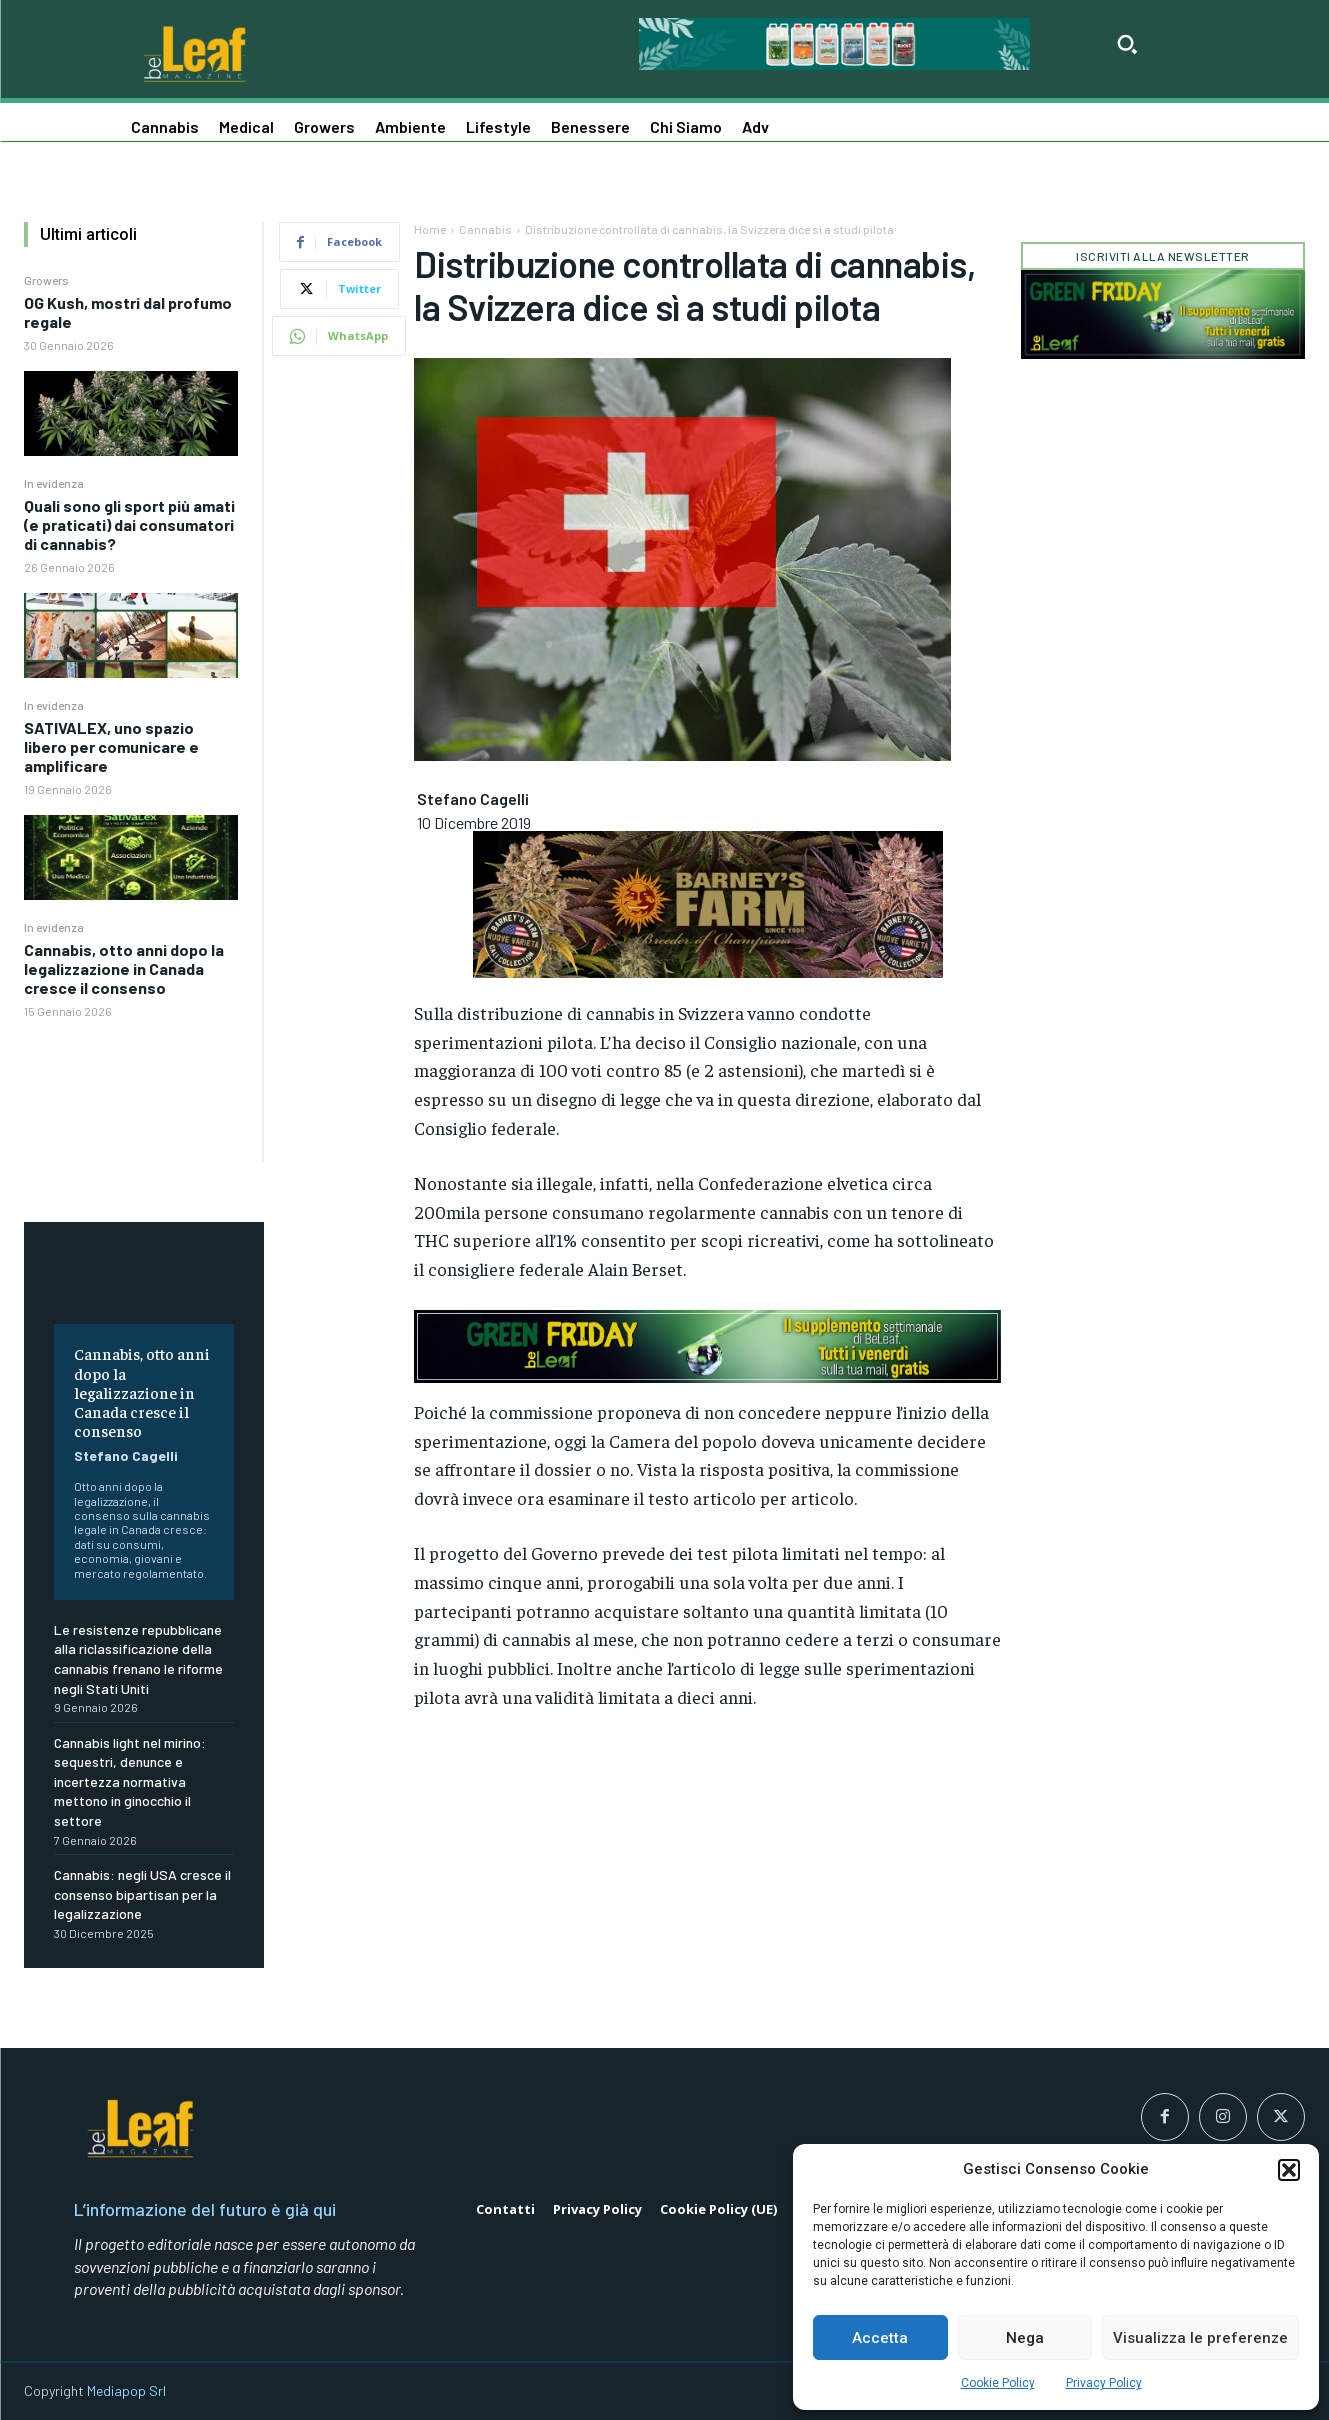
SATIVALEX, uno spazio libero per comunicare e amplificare (111, 746)
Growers (46, 280)
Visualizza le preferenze (1200, 2338)
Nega (1025, 2338)
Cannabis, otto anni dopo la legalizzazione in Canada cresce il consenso (124, 968)
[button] (1289, 2170)
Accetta (880, 2338)
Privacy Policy (1104, 2383)
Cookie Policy (998, 2383)
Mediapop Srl (126, 2390)
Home (430, 229)
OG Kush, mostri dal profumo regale (128, 312)
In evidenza (54, 483)
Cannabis (485, 229)
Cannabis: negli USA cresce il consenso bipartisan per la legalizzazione (142, 1894)
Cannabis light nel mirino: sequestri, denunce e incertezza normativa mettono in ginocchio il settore (130, 1781)
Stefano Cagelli (126, 1455)
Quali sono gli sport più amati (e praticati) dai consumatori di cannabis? (129, 524)
